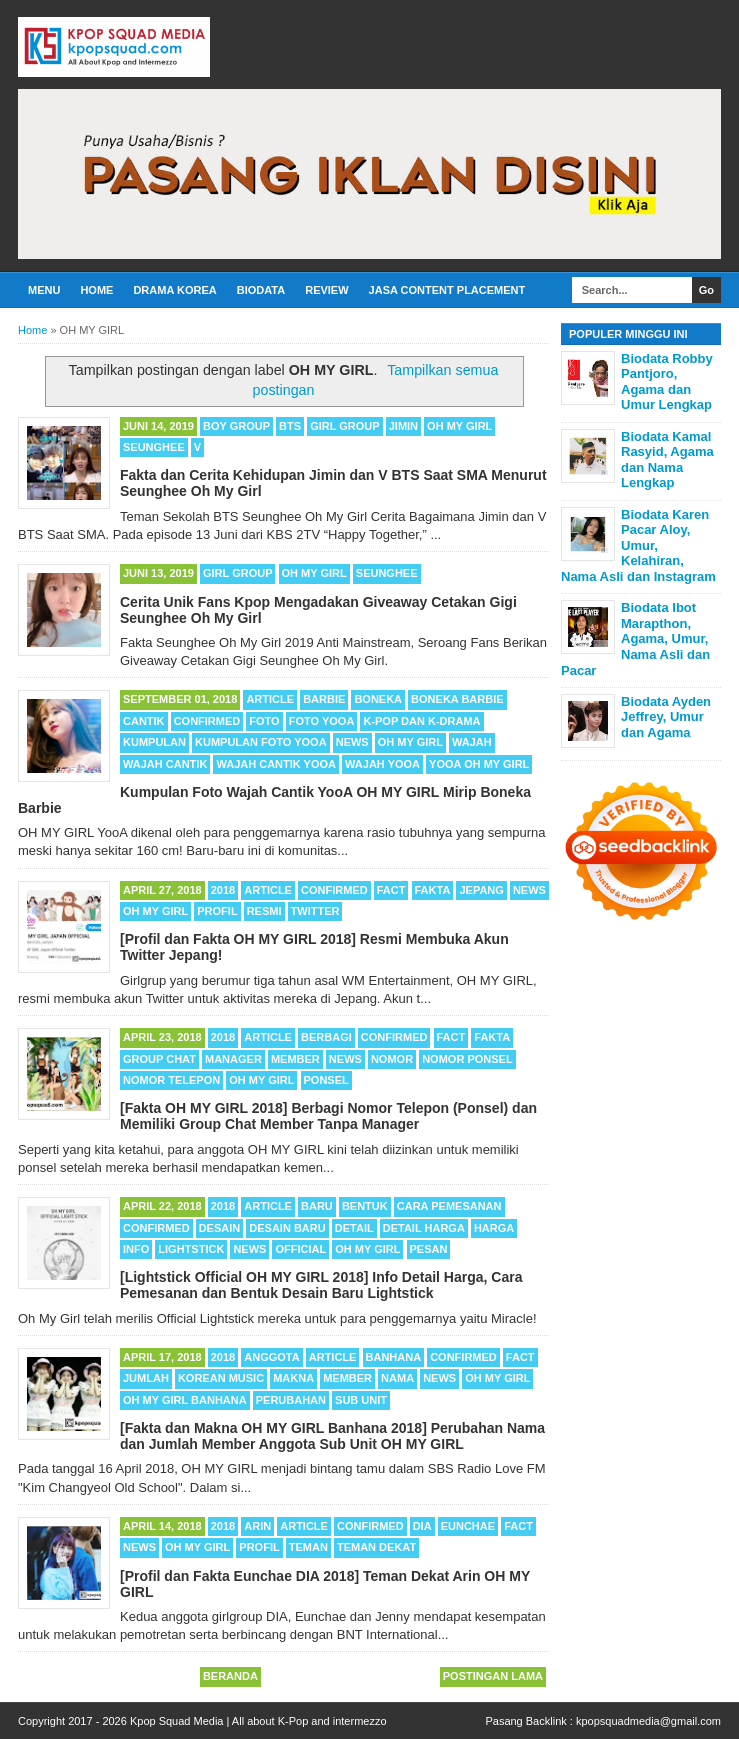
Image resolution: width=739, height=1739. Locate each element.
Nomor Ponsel (467, 1059)
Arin (257, 1526)
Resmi (264, 911)
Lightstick (191, 1249)
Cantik (144, 721)
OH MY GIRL (459, 426)
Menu (44, 290)
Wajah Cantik (165, 764)
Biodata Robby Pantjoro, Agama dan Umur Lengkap (667, 382)
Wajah (472, 742)
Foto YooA (322, 721)
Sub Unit (361, 1400)
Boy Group (236, 426)
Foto (264, 721)
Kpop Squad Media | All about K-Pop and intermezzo (258, 1721)
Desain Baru (287, 1228)
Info (136, 1249)
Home (96, 290)
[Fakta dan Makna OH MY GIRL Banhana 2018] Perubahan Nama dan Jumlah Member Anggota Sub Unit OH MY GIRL (332, 1436)
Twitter (315, 911)
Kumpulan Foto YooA (261, 742)
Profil (217, 911)
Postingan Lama (493, 1676)
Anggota (271, 1357)
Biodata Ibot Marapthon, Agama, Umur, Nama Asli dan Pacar (635, 638)
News (352, 742)
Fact (391, 890)
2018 (223, 890)
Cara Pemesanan (449, 1206)
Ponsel (326, 1080)
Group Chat (159, 1059)
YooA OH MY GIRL (479, 764)
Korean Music (221, 1378)
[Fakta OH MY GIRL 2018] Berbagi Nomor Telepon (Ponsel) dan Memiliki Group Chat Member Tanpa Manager (328, 1116)
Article (270, 699)
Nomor (392, 1059)
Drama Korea (174, 290)
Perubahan (291, 1400)
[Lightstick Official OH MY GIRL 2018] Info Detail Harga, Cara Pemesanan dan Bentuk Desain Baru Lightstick (321, 1285)
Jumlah (146, 1378)
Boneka (378, 699)
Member (295, 1059)
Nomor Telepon (171, 1080)
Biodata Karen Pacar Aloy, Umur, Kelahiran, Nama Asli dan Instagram (638, 545)
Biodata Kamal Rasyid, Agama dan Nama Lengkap (667, 460)
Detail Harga (424, 1228)
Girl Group (344, 426)
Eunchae (468, 1526)
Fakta (433, 890)
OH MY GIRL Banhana (185, 1400)
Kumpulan (154, 742)
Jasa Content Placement (447, 290)
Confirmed (207, 721)
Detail (354, 1228)
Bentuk (365, 1206)
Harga (494, 1228)
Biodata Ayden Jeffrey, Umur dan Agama (666, 717)
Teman (308, 1547)
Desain (220, 1228)
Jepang (481, 890)
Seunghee (154, 447)
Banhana (394, 1357)
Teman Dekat (376, 1547)
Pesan (429, 1249)
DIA (422, 1526)
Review (326, 290)
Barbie (324, 699)
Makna (293, 1378)
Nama (397, 1378)
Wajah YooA (382, 764)
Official (300, 1249)
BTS (290, 426)
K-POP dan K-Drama (421, 721)
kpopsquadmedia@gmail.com (648, 1721)
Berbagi (326, 1037)
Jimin (403, 426)
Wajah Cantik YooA (276, 764)
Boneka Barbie (457, 699)
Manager (233, 1059)
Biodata (261, 290)
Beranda (230, 1676)
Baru (317, 1206)
